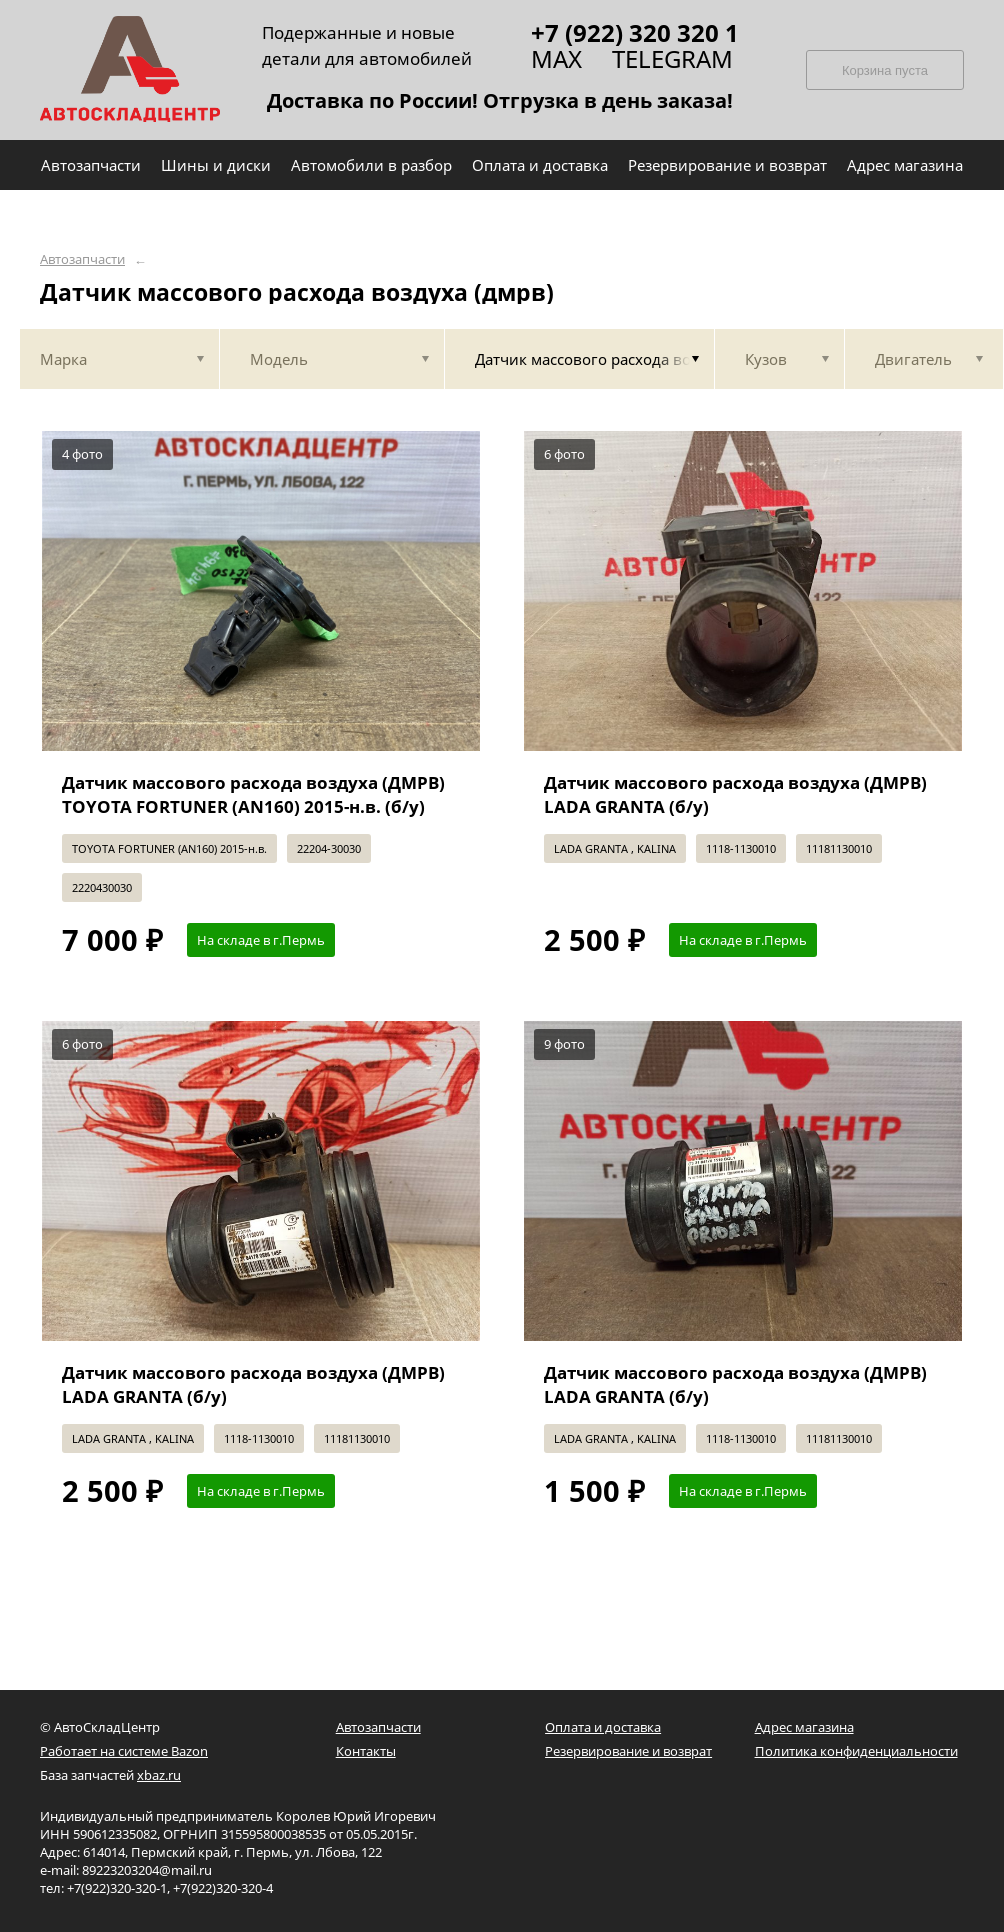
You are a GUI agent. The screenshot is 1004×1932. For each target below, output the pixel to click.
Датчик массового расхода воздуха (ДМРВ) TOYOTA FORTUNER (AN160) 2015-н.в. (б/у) (253, 794)
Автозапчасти (82, 259)
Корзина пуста (885, 70)
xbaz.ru (159, 1775)
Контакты (366, 1751)
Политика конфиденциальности (856, 1751)
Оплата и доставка (603, 1727)
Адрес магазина (804, 1727)
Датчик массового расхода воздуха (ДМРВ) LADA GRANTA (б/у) (735, 794)
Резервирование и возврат (628, 1751)
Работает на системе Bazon (124, 1751)
